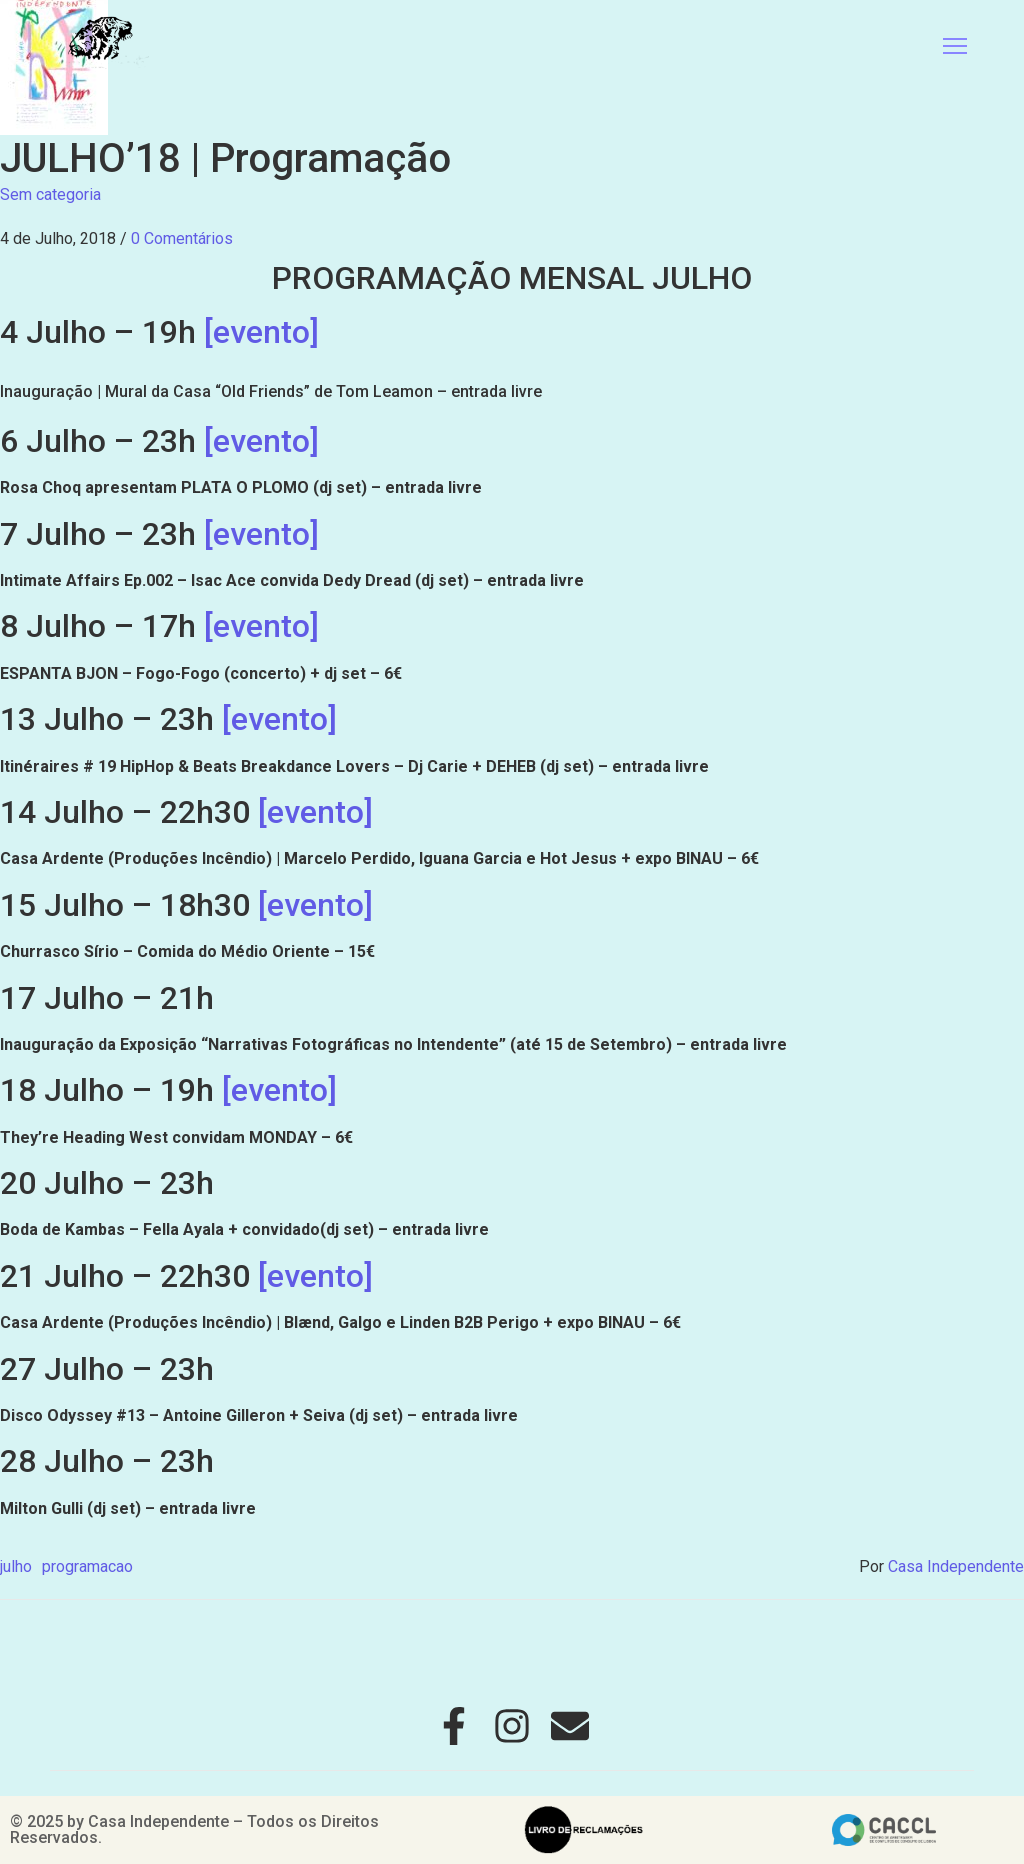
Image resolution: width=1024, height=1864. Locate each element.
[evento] (261, 332)
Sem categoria (50, 194)
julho (16, 1566)
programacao (87, 1566)
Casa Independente (956, 1566)
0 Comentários (182, 238)
